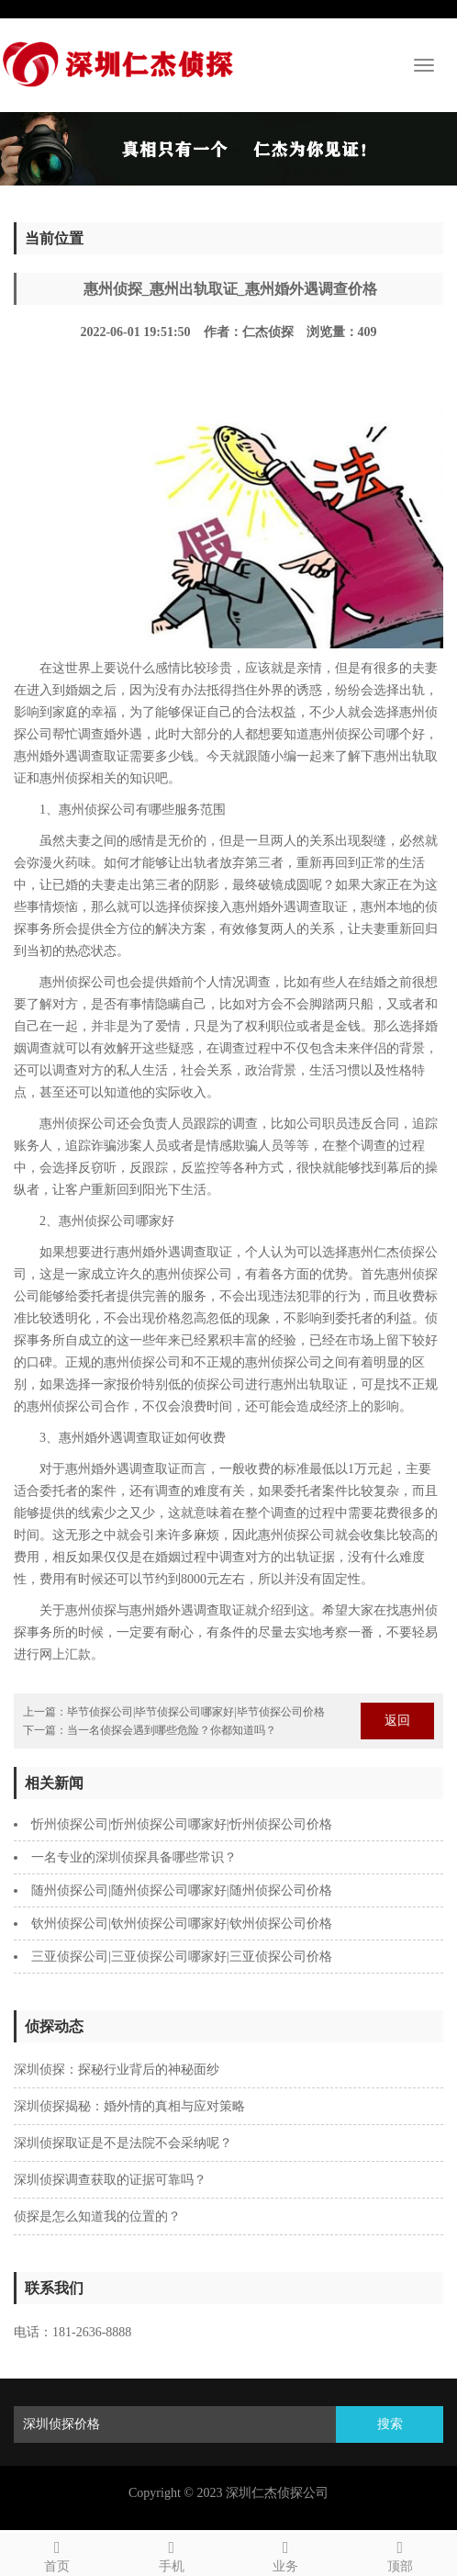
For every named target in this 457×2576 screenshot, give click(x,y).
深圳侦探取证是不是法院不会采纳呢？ (123, 2143)
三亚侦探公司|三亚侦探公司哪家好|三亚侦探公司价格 (181, 1956)
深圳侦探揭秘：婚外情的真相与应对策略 (129, 2106)
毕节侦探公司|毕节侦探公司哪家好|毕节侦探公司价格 (196, 1711)
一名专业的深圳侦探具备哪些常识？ (134, 1857)
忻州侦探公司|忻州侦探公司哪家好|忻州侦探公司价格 (181, 1824)
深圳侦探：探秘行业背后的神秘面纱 (116, 2069)
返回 (397, 1720)
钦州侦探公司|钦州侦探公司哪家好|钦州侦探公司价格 (181, 1923)
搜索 (390, 2424)
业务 (285, 2553)
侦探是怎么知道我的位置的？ (97, 2216)
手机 (172, 2553)
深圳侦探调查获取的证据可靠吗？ (110, 2180)
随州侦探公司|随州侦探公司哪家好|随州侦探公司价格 (181, 1890)
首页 (57, 2553)
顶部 (400, 2553)
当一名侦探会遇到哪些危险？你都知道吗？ (171, 1730)
